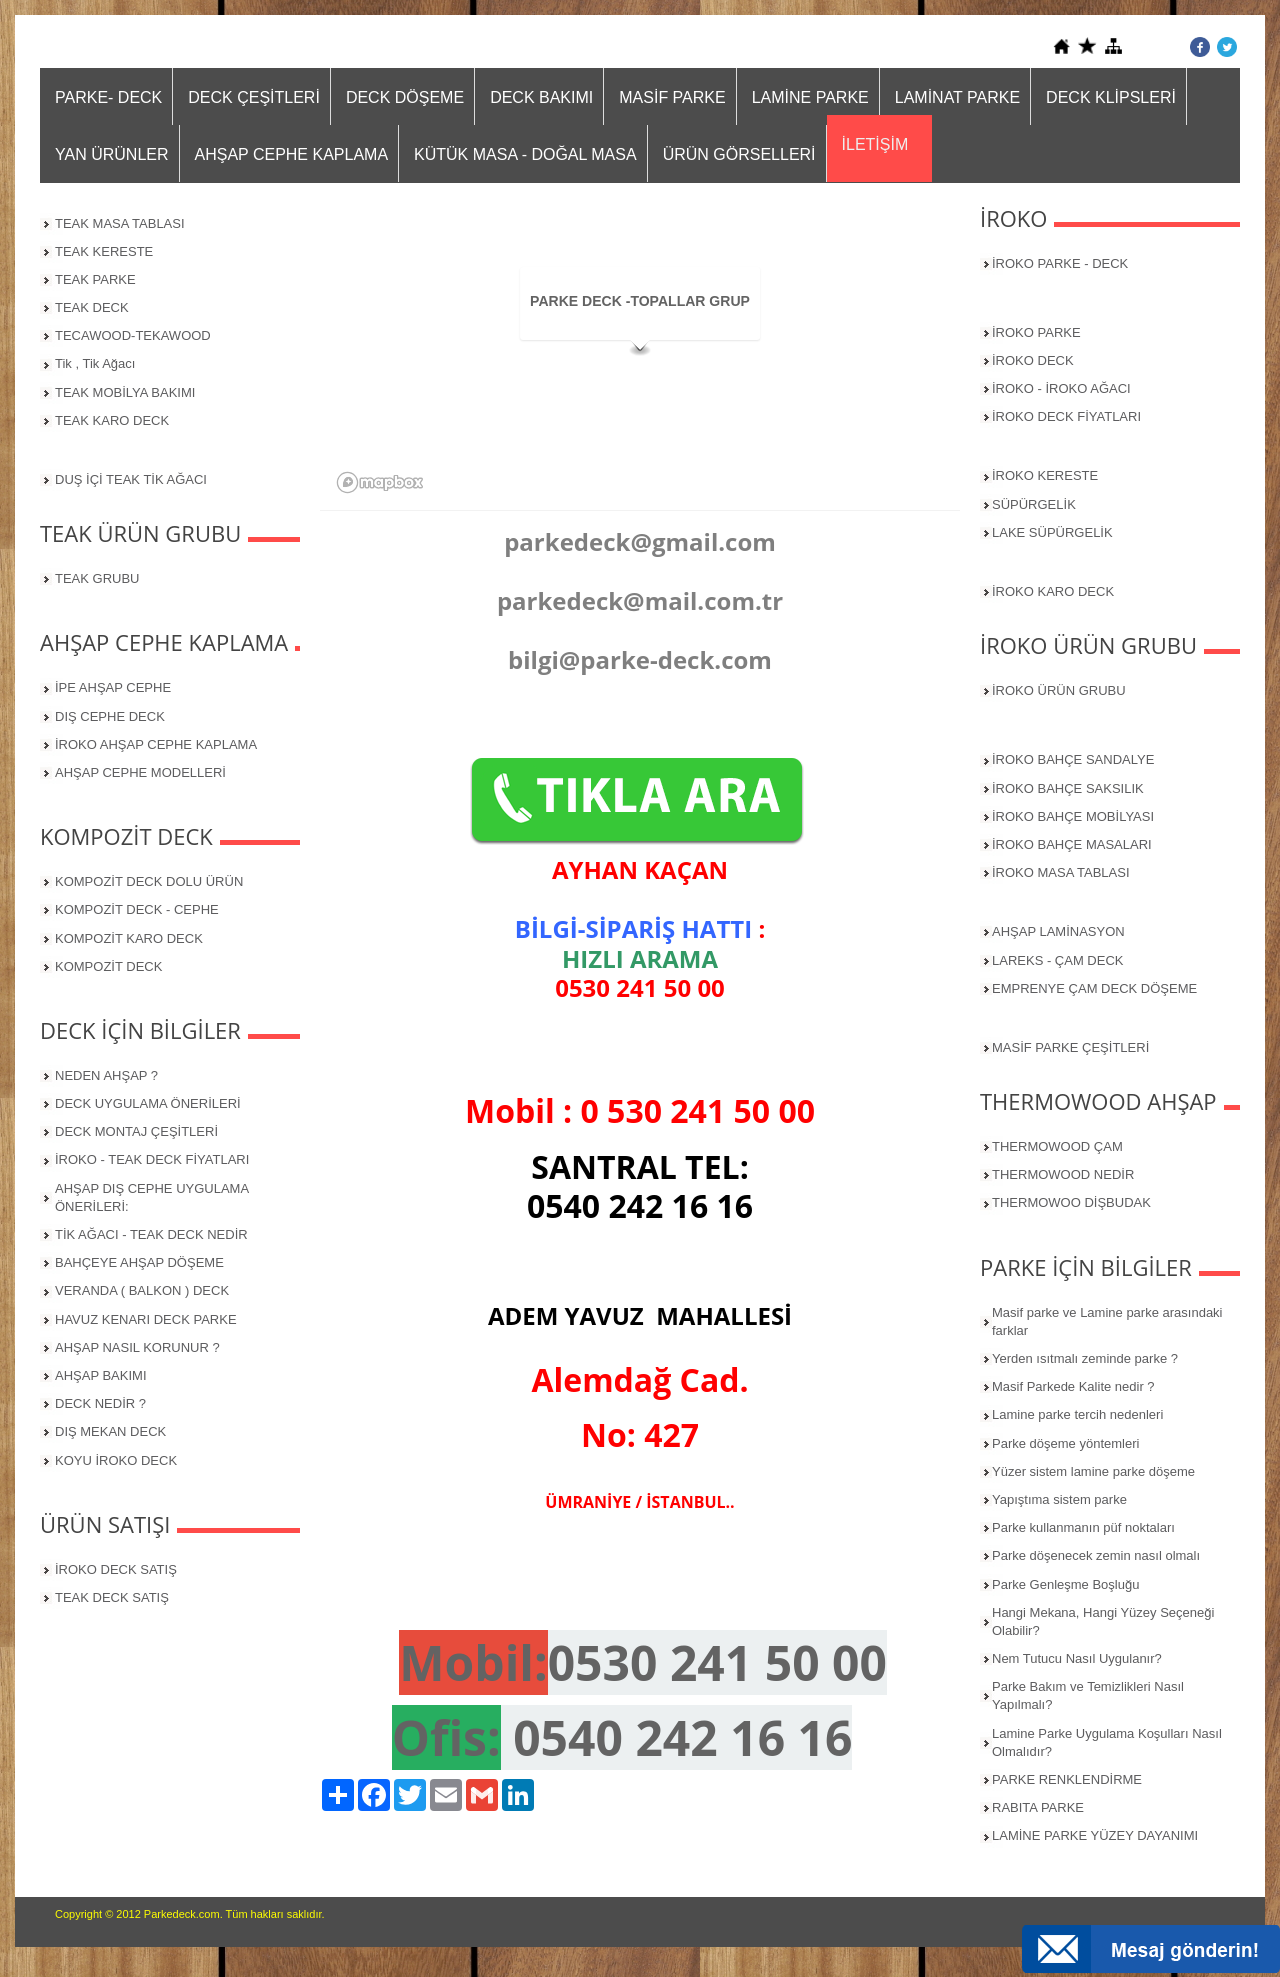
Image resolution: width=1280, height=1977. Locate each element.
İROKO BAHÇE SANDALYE (1073, 759)
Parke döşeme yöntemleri (1065, 1443)
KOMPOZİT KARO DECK (129, 938)
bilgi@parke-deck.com (640, 659)
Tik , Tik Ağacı (95, 363)
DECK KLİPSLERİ (1111, 97)
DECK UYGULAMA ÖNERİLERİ (148, 1103)
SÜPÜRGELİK (1034, 504)
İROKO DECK (1033, 360)
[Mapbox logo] (380, 482)
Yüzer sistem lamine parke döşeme (1093, 1471)
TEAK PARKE (95, 279)
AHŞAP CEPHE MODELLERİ (140, 772)
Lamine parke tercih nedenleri (1077, 1414)
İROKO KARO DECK (1053, 591)
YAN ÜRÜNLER (112, 154)
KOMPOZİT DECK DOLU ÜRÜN (149, 881)
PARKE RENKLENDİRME (1067, 1779)
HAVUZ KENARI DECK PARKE (146, 1319)
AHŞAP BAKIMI (101, 1375)
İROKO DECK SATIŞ (116, 1569)
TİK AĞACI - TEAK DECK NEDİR (151, 1234)
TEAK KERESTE (104, 251)
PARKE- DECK (108, 97)
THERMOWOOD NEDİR (1063, 1174)
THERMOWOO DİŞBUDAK (1071, 1202)
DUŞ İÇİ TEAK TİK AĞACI (131, 479)
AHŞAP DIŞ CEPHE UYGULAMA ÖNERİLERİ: (152, 1197)
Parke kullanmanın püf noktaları (1083, 1527)
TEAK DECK (92, 307)
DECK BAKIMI (541, 97)
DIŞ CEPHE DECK (110, 716)
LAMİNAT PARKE (957, 97)
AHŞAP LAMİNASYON (1058, 931)
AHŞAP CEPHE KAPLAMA (292, 154)
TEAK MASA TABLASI (120, 223)
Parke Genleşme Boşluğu (1065, 1584)
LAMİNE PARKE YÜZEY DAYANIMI (1095, 1835)
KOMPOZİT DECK (108, 966)
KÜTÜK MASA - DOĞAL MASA (525, 154)
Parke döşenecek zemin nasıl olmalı (1096, 1555)
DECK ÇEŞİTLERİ (254, 97)
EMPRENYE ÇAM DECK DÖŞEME (1094, 988)
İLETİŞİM (875, 144)
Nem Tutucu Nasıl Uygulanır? (1077, 1658)
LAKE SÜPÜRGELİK (1052, 532)
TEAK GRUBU (97, 578)
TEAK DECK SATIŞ (112, 1597)
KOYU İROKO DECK (116, 1460)
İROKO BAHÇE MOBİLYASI (1073, 816)
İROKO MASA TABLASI (1061, 872)
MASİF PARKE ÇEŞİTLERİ (1070, 1047)
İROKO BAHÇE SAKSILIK (1068, 788)
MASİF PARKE (672, 97)
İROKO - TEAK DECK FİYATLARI (152, 1159)
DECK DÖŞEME (405, 97)
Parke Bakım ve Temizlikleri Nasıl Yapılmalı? (1088, 1695)
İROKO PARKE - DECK (1060, 263)
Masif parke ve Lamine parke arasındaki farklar (1107, 1321)
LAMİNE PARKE (810, 97)
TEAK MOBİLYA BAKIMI (125, 392)
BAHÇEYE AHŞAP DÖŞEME (139, 1262)
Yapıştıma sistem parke (1059, 1499)
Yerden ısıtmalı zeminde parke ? (1085, 1358)
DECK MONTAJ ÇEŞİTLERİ (136, 1131)
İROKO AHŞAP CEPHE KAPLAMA (156, 744)
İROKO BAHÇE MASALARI (1072, 844)
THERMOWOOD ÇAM (1057, 1146)
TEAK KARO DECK (112, 420)
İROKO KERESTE (1045, 475)
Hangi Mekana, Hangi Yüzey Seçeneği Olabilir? (1103, 1621)
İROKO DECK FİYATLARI (1066, 416)
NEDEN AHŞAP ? (106, 1075)
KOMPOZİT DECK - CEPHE (137, 909)
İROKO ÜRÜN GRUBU (1059, 690)
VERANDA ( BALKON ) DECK (142, 1290)
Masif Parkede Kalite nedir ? (1073, 1386)
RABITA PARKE (1038, 1807)
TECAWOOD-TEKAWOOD (133, 335)
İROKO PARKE (1036, 332)
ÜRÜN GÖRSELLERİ (739, 154)
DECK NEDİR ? (100, 1403)
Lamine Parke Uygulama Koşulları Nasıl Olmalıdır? (1107, 1742)
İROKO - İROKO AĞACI (1061, 388)
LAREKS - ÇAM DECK (1057, 960)
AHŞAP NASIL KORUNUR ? (137, 1347)
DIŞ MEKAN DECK (110, 1431)
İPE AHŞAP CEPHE (113, 687)
